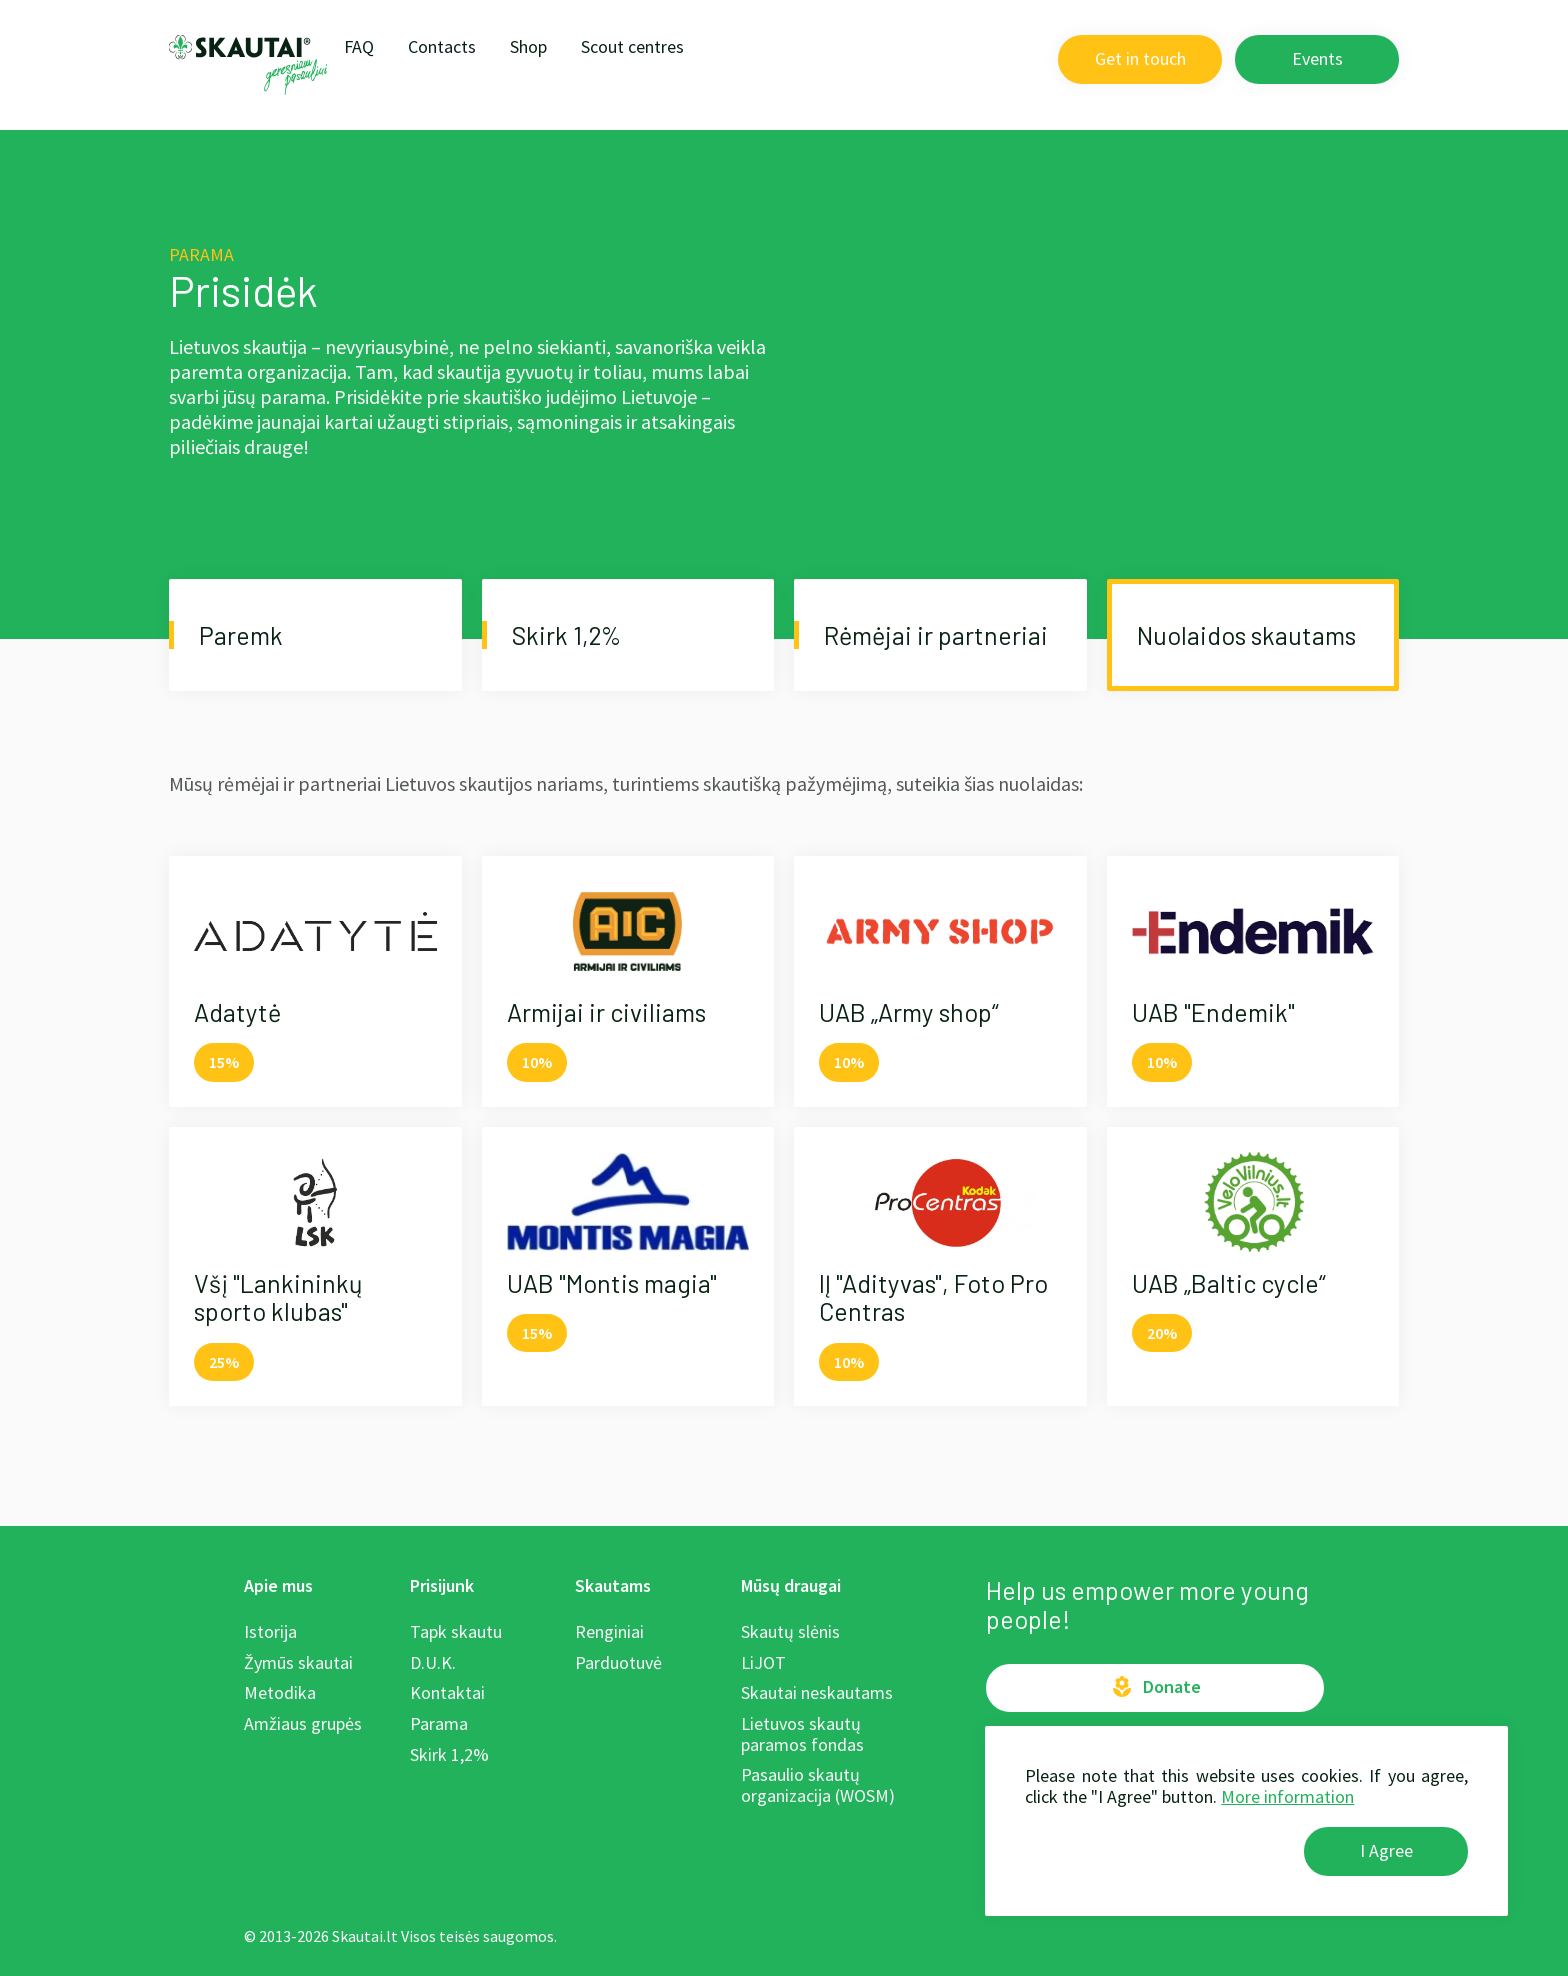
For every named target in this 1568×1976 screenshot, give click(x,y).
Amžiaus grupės (303, 1723)
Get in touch (1140, 58)
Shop (528, 46)
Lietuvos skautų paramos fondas (802, 1734)
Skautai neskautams (817, 1692)
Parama (439, 1723)
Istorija (270, 1631)
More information (1287, 1796)
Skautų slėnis (790, 1631)
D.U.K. (433, 1662)
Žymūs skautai (298, 1662)
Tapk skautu (456, 1631)
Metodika (280, 1692)
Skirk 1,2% (449, 1754)
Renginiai (609, 1631)
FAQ (359, 46)
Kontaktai (447, 1692)
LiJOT (763, 1662)
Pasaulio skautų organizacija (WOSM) (818, 1785)
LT (1032, 58)
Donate (1155, 1687)
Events (1317, 58)
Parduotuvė (618, 1662)
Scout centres (632, 46)
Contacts (442, 46)
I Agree (1386, 1850)
